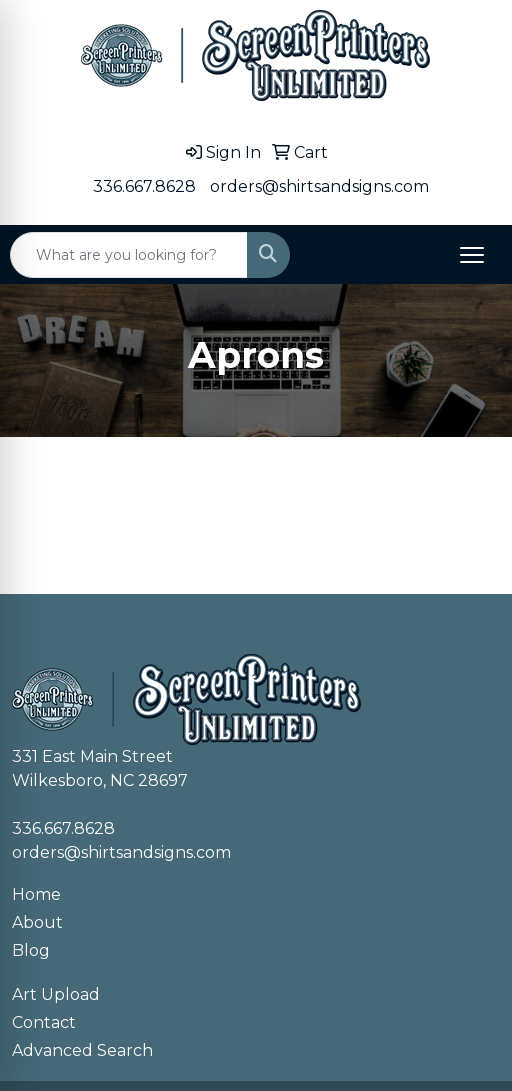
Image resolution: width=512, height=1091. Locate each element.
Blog (31, 950)
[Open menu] (472, 255)
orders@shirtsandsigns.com (319, 186)
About (37, 922)
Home (36, 894)
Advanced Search (82, 1050)
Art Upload (56, 994)
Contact (44, 1022)
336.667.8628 (144, 186)
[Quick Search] (129, 255)
